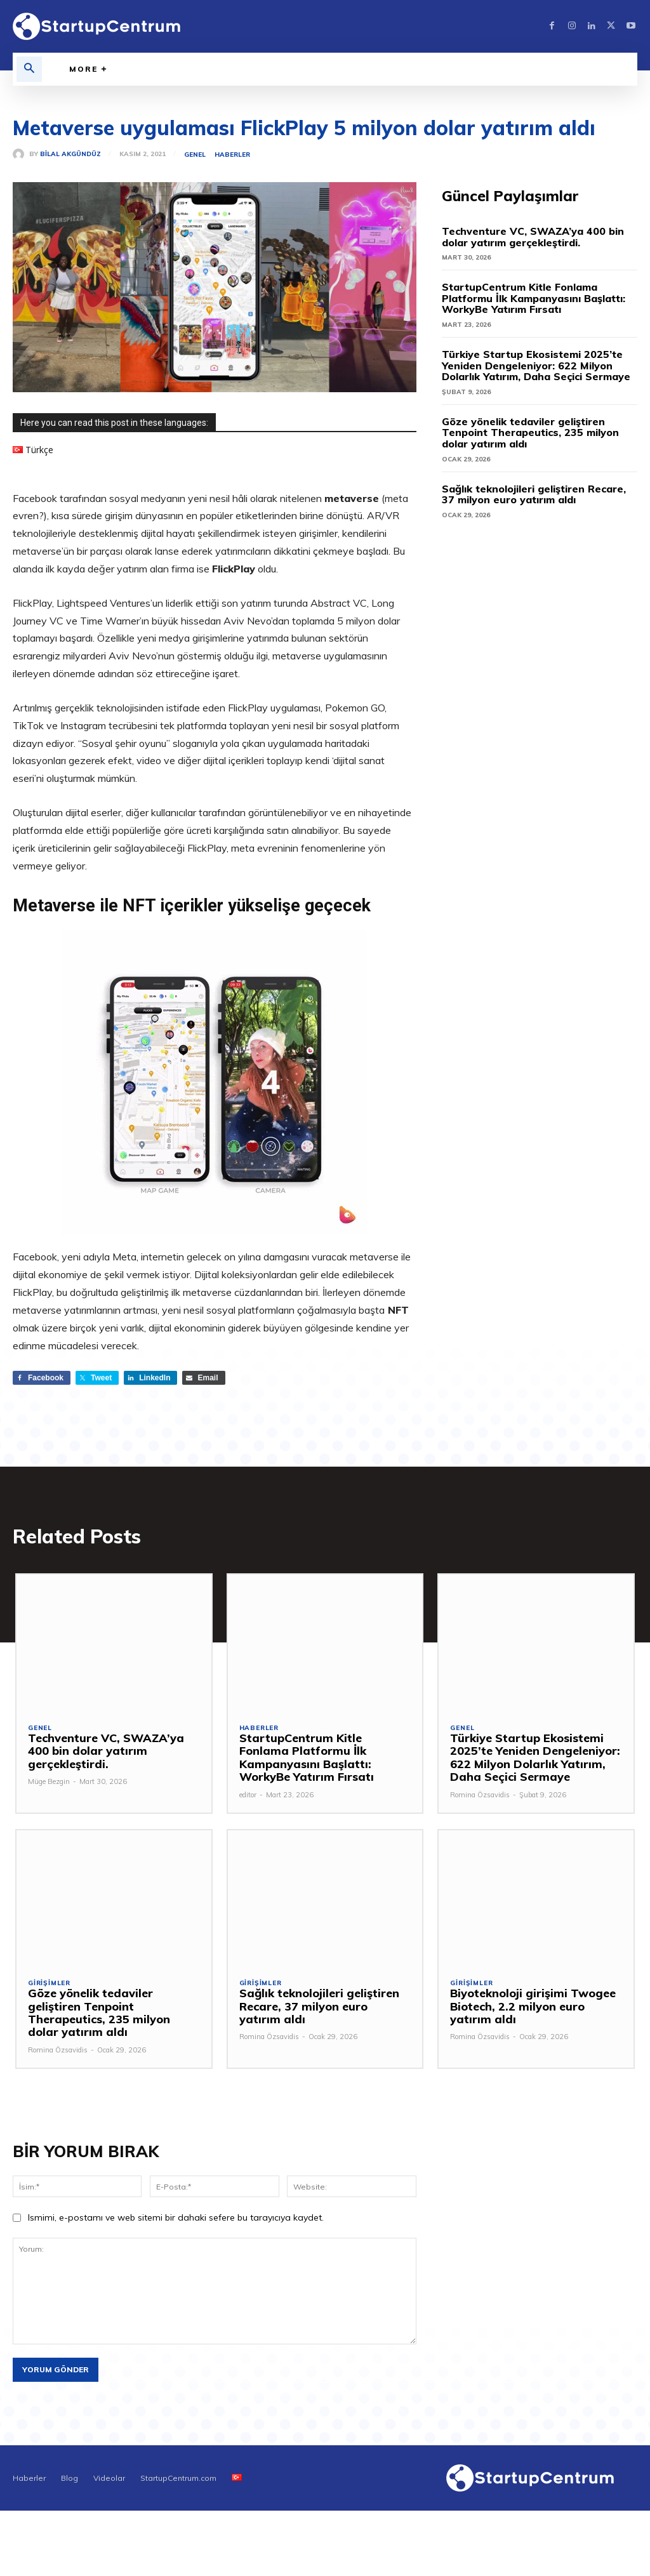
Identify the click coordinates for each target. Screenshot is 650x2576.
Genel (195, 155)
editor (247, 1795)
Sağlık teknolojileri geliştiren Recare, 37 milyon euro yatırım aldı (534, 494)
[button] (29, 69)
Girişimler (49, 1984)
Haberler (232, 155)
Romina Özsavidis (480, 1795)
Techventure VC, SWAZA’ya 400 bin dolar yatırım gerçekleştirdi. (533, 237)
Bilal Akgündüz (70, 154)
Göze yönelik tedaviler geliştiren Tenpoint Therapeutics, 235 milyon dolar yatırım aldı (530, 432)
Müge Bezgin (49, 1782)
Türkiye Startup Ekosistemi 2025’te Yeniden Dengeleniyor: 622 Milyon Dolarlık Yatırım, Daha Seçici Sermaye (536, 365)
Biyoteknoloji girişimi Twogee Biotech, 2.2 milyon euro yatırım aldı (535, 2007)
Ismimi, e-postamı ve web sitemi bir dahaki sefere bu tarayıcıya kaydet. (176, 2218)
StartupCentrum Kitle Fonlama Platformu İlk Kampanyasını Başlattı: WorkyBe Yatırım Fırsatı (533, 298)
